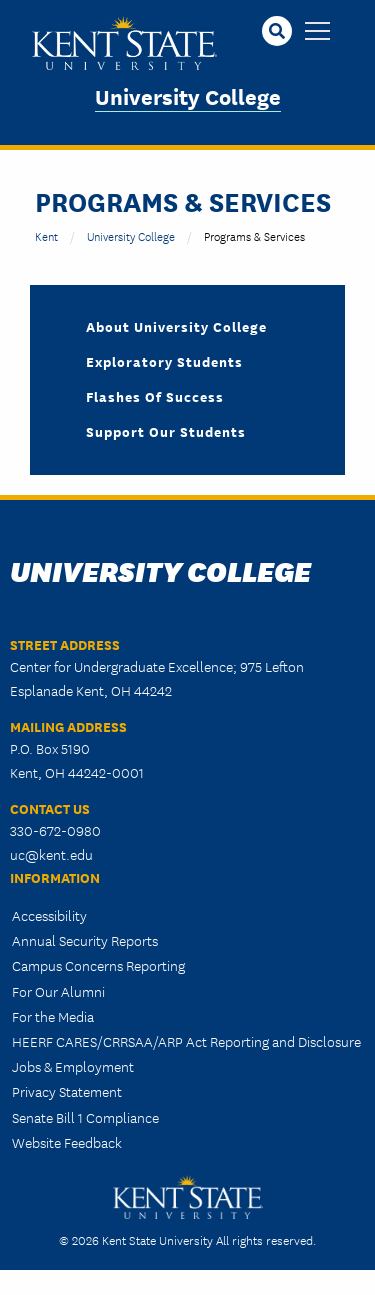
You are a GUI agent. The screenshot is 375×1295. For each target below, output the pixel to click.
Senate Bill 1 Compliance (85, 1117)
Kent (46, 235)
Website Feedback (67, 1142)
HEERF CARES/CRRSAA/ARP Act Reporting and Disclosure (186, 1041)
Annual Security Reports (85, 940)
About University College (176, 326)
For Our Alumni (58, 991)
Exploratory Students (164, 361)
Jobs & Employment (73, 1066)
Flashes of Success (155, 396)
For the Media (53, 1016)
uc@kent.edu (51, 854)
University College (188, 95)
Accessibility (49, 915)
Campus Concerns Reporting (98, 965)
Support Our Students (166, 431)
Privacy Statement (67, 1091)
